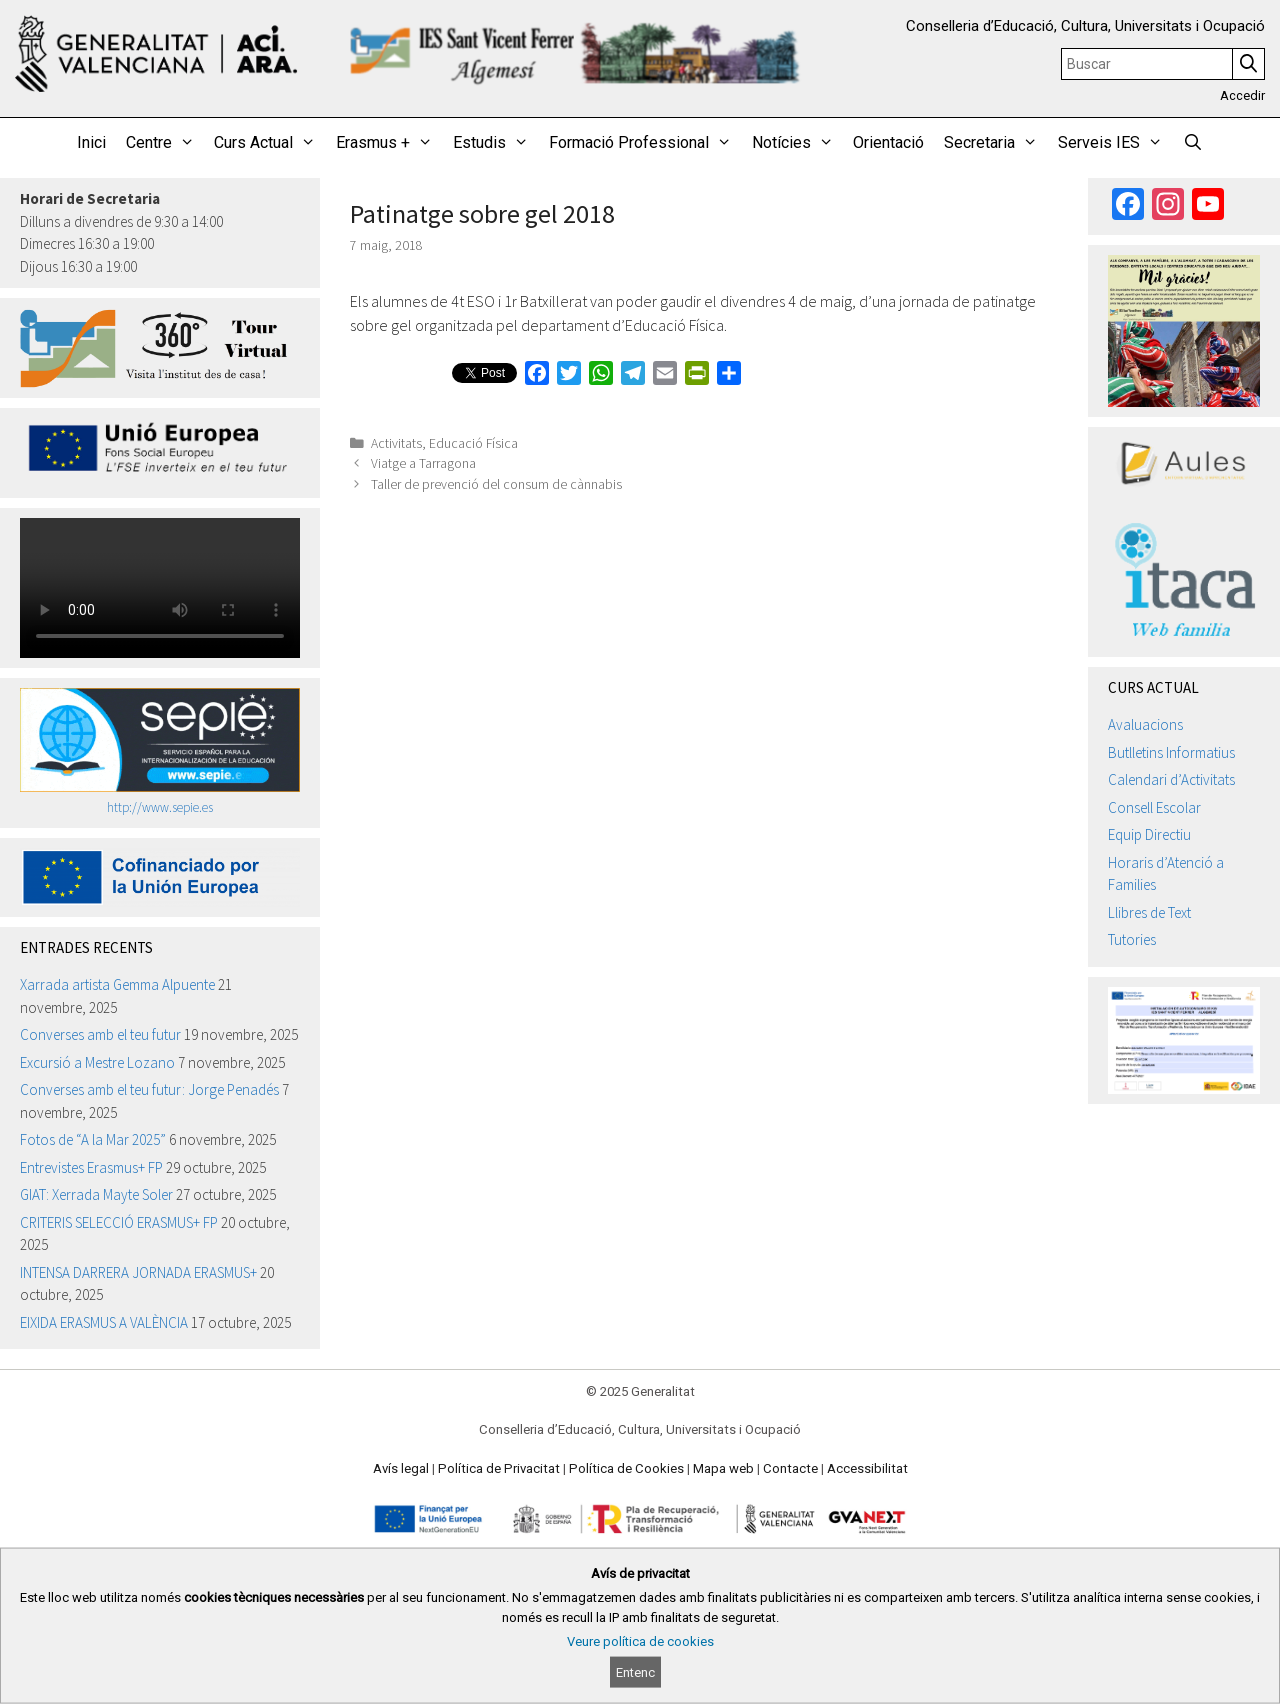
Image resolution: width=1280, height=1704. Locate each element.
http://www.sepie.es (160, 807)
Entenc (635, 1672)
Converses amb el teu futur (100, 1034)
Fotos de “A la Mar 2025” (93, 1139)
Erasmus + (389, 143)
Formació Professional (645, 143)
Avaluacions (1145, 724)
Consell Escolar (1154, 807)
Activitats (396, 443)
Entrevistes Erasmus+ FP (91, 1167)
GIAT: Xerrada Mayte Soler (96, 1194)
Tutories (1132, 939)
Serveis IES (1115, 143)
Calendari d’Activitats (1171, 779)
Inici (91, 142)
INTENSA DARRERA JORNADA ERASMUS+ (138, 1272)
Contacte (790, 1468)
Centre (165, 143)
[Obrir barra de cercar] (1193, 143)
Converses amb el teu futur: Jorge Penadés (149, 1089)
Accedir (1242, 95)
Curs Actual (270, 143)
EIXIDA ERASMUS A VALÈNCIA (104, 1322)
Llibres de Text (1149, 912)
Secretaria (996, 143)
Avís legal (401, 1468)
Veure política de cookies (640, 1641)
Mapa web (723, 1468)
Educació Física (473, 443)
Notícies (798, 143)
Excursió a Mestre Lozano (97, 1062)
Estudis (496, 143)
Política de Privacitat (499, 1468)
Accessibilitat (867, 1468)
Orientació (888, 142)
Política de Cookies (626, 1468)
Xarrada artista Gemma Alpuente (117, 984)
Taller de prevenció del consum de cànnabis (496, 484)
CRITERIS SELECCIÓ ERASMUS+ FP (119, 1222)
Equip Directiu (1149, 834)
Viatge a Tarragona (423, 463)
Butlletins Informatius (1171, 752)
